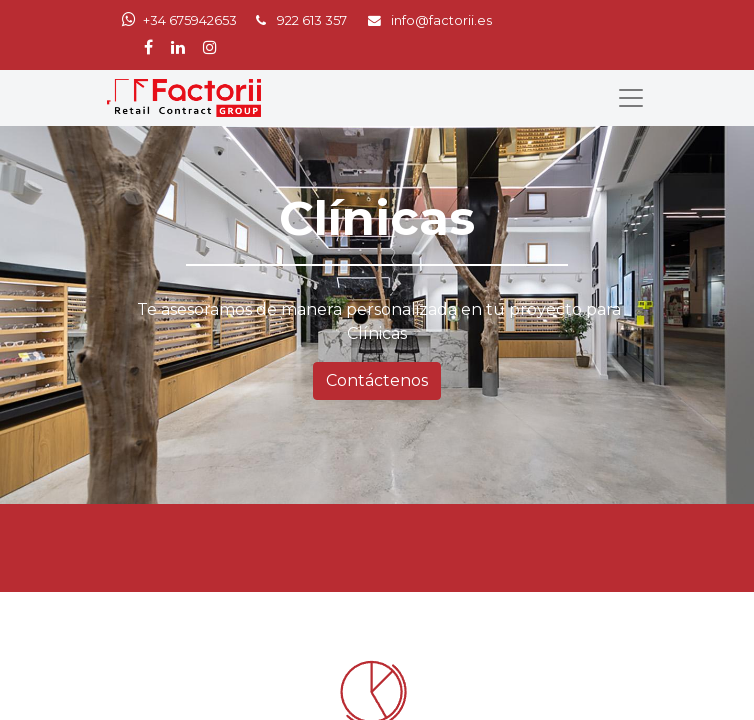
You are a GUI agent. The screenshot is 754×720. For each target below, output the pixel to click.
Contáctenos (377, 380)
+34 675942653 (190, 20)
